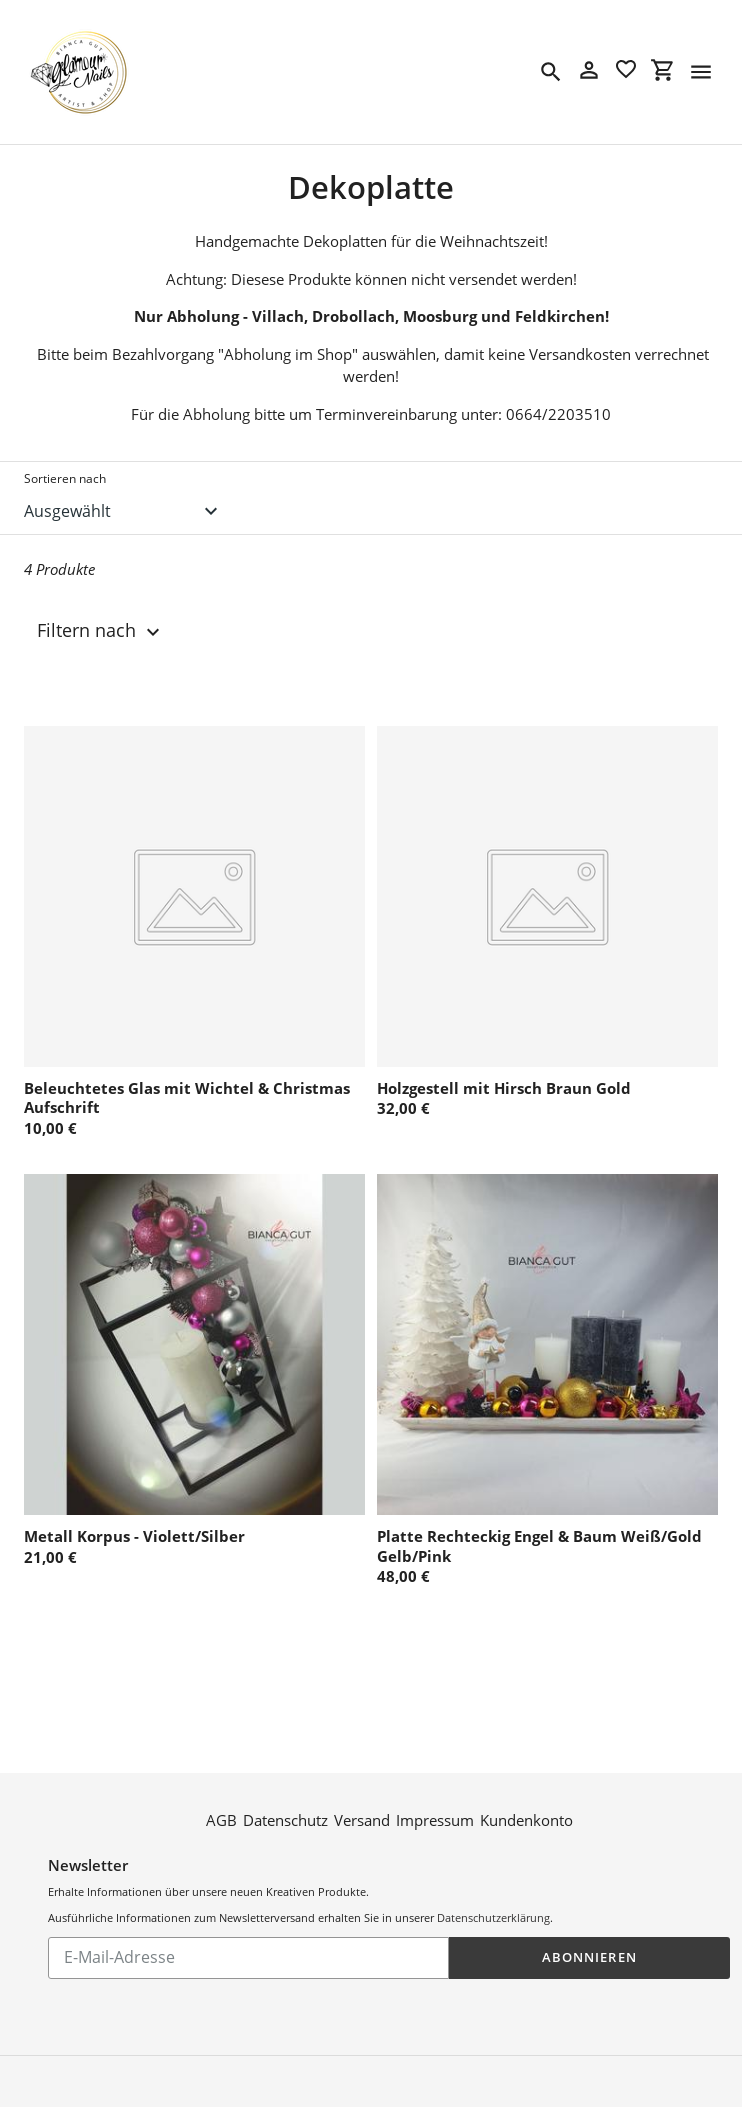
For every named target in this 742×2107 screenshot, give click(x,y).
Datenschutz (285, 1819)
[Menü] (701, 72)
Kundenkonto (526, 1819)
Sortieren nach (65, 478)
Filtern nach (101, 631)
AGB (221, 1819)
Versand (362, 1819)
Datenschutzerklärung (493, 1916)
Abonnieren (589, 1956)
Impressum (435, 1819)
